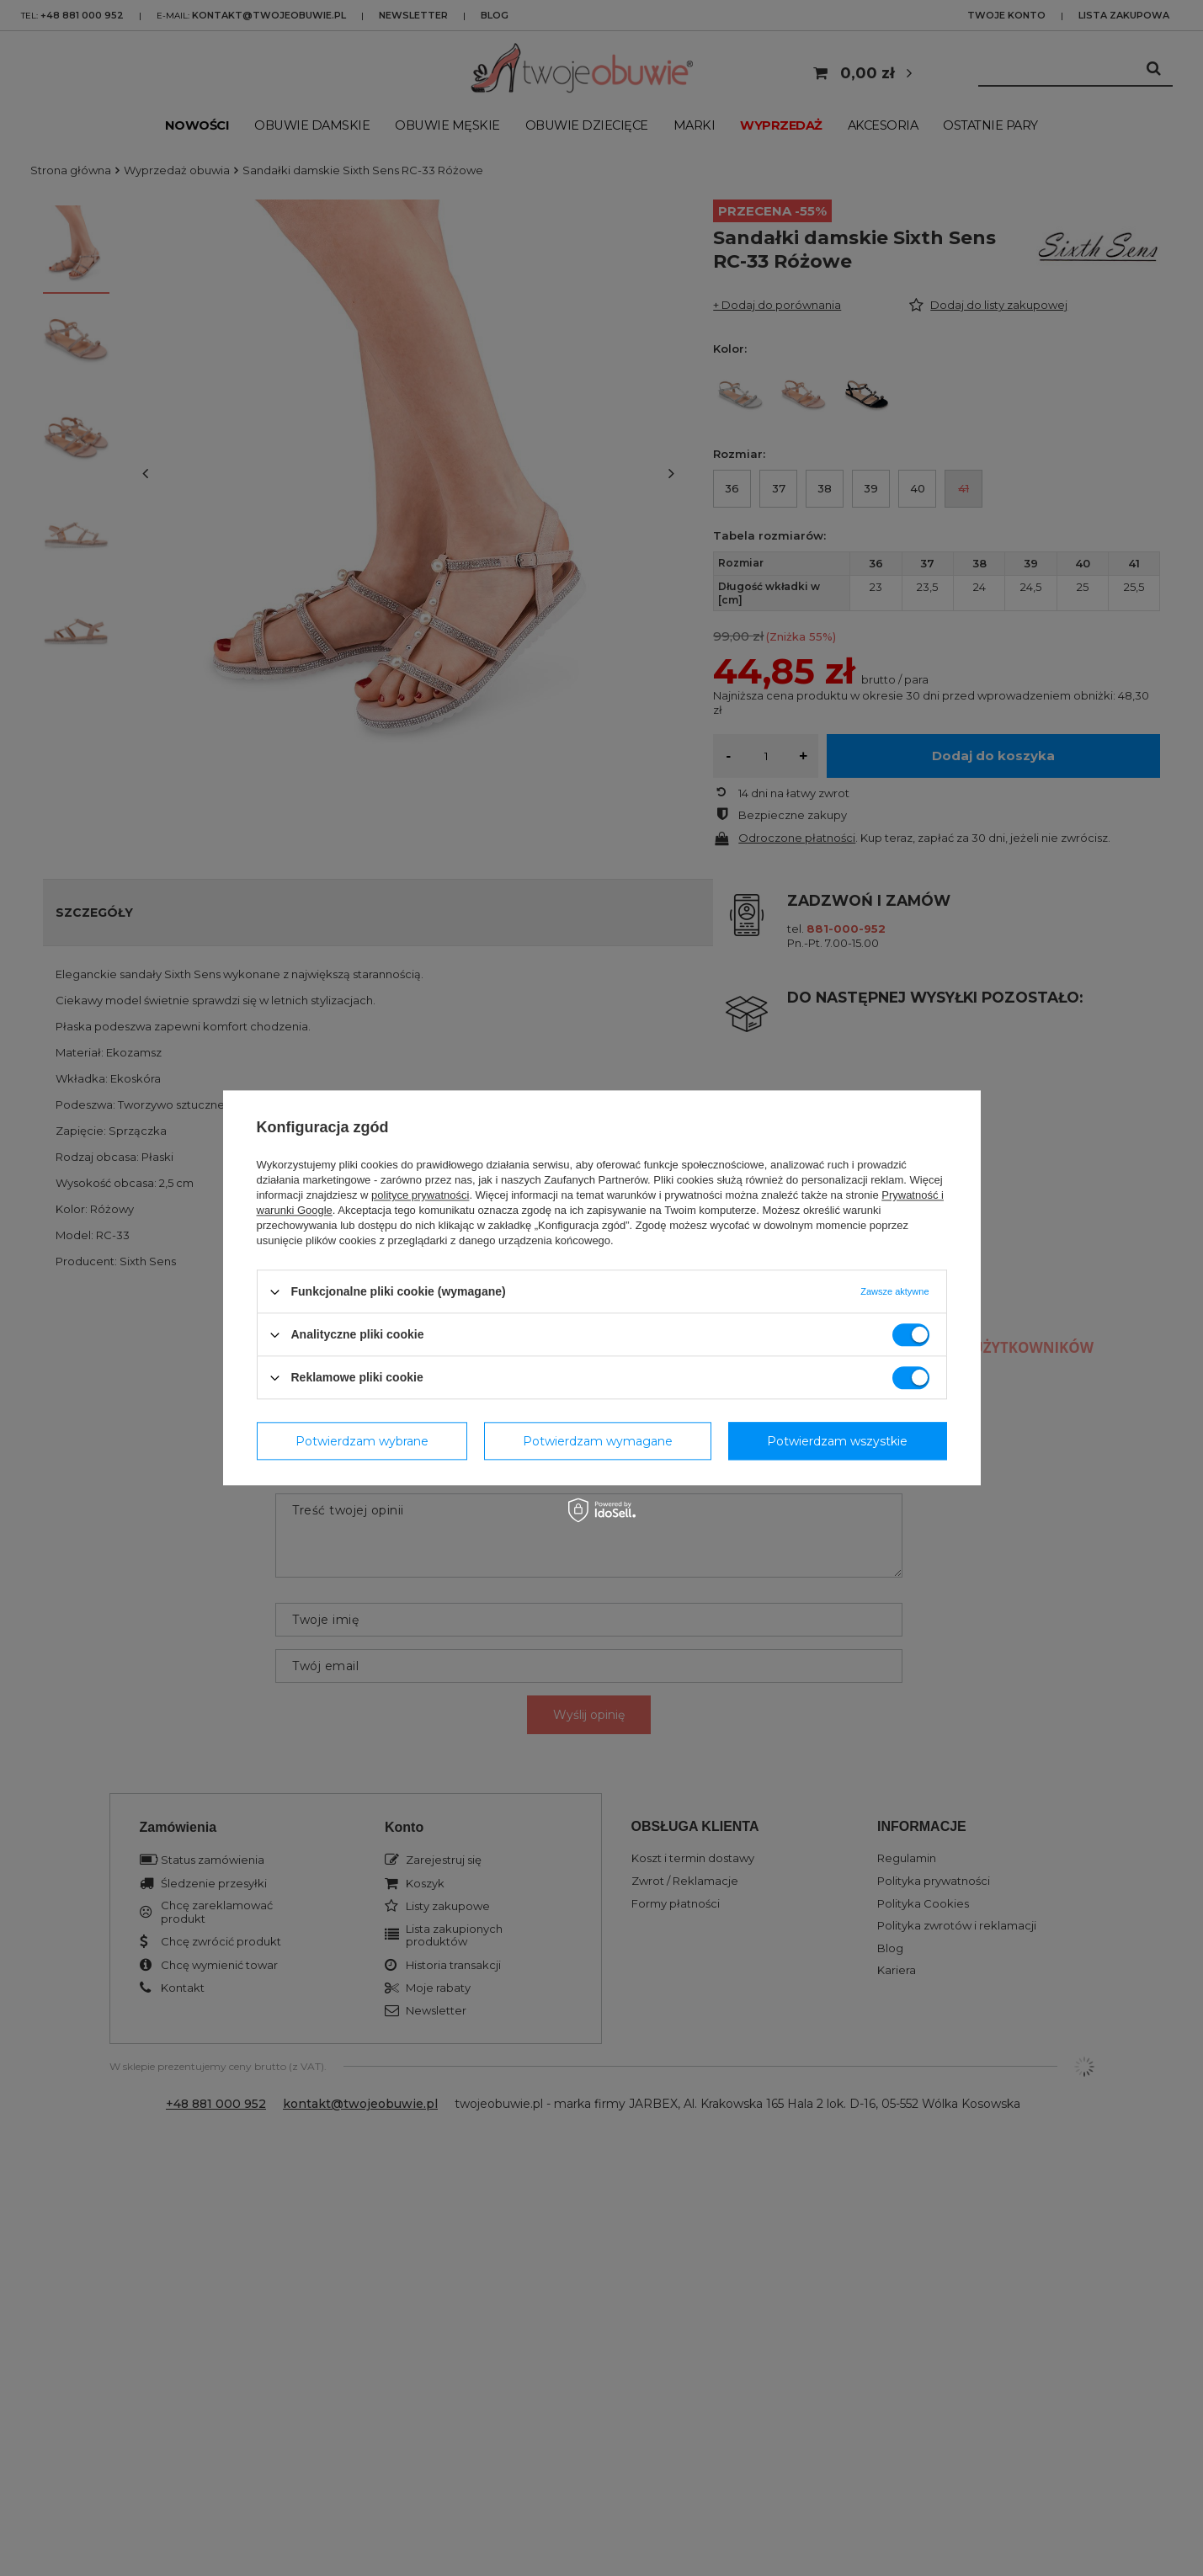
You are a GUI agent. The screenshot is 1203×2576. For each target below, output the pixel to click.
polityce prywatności (420, 1195)
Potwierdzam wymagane (598, 1441)
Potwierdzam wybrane (362, 1441)
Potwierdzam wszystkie (837, 1441)
